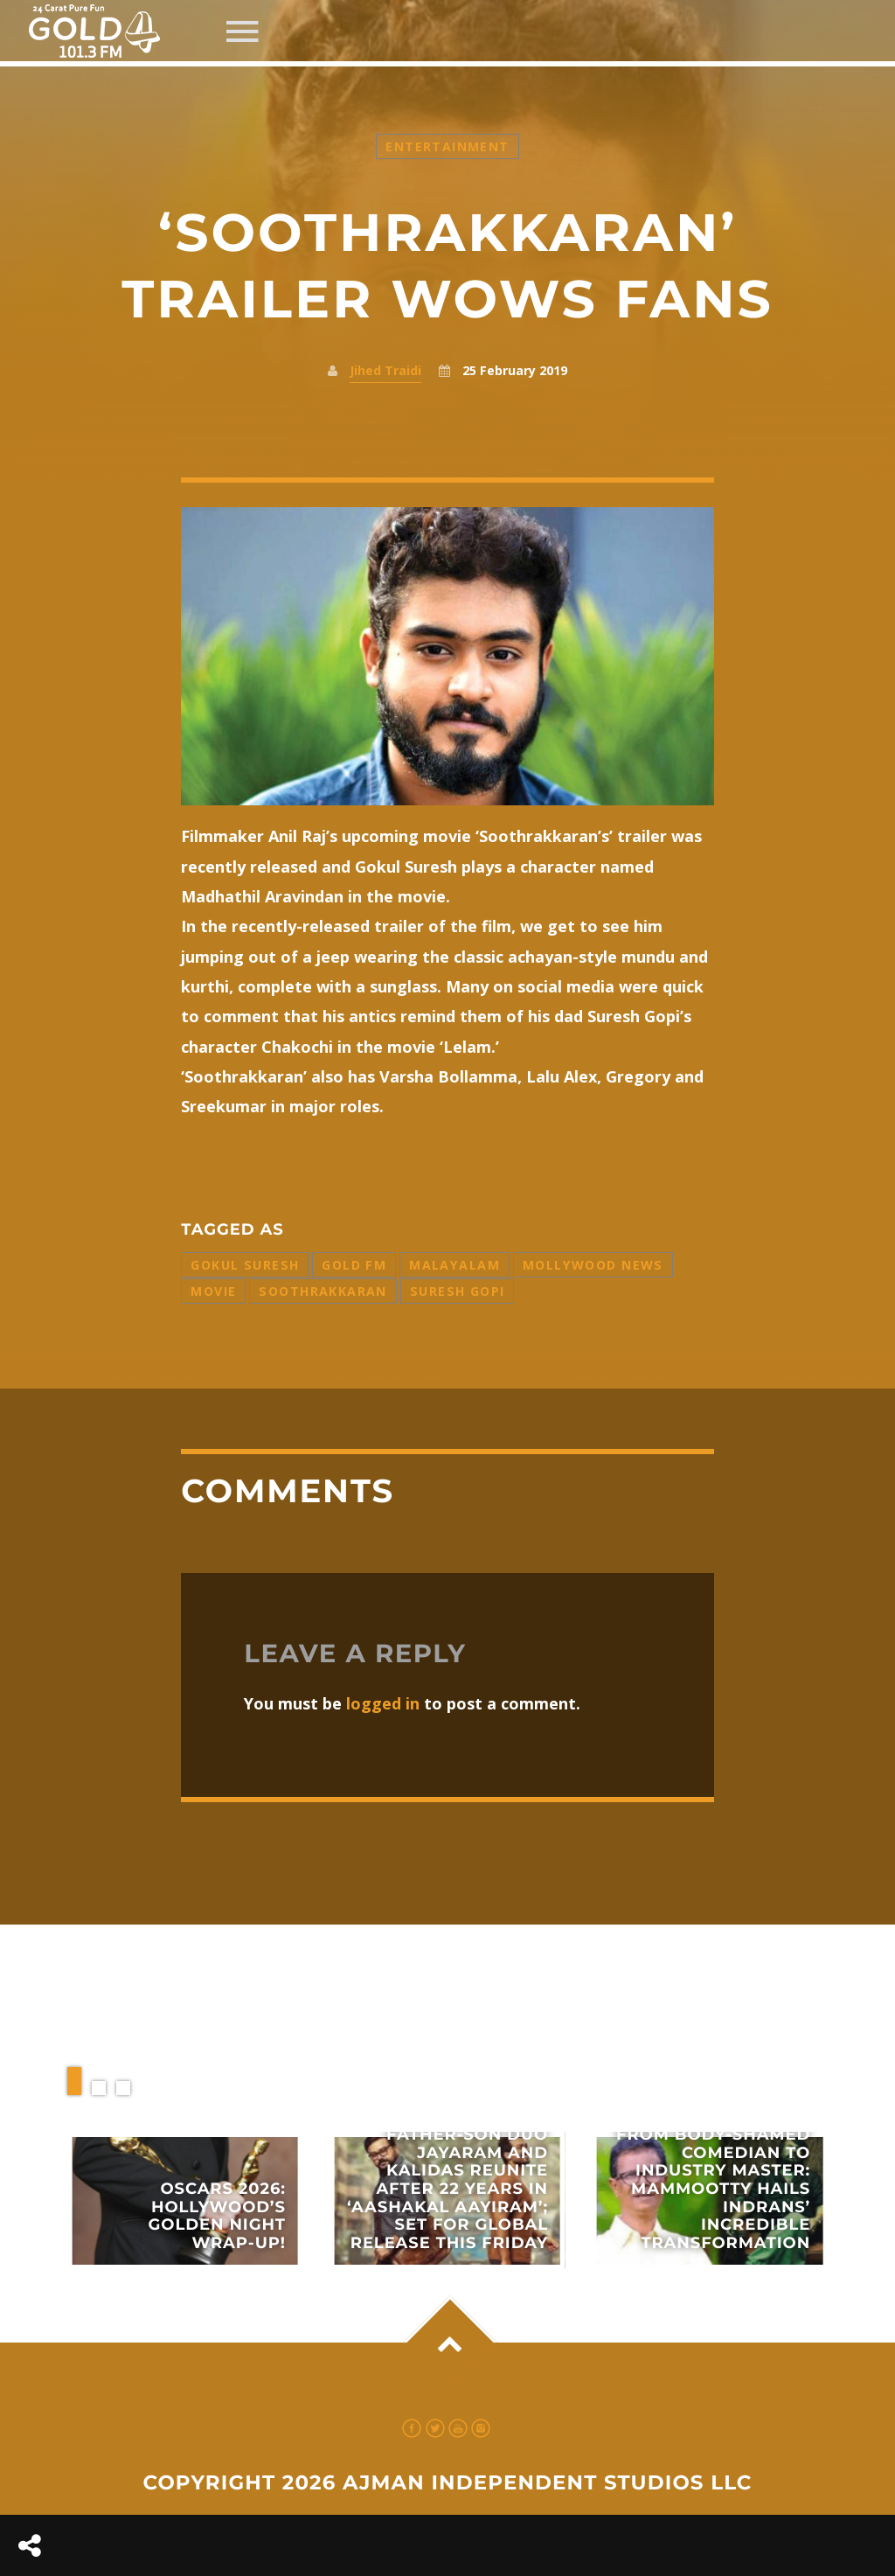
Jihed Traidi (385, 370)
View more (185, 2201)
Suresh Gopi (457, 1291)
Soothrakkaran (322, 1291)
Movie (213, 1291)
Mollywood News (593, 1265)
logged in (383, 1703)
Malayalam (454, 1265)
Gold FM (354, 1265)
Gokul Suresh (245, 1265)
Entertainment (447, 146)
